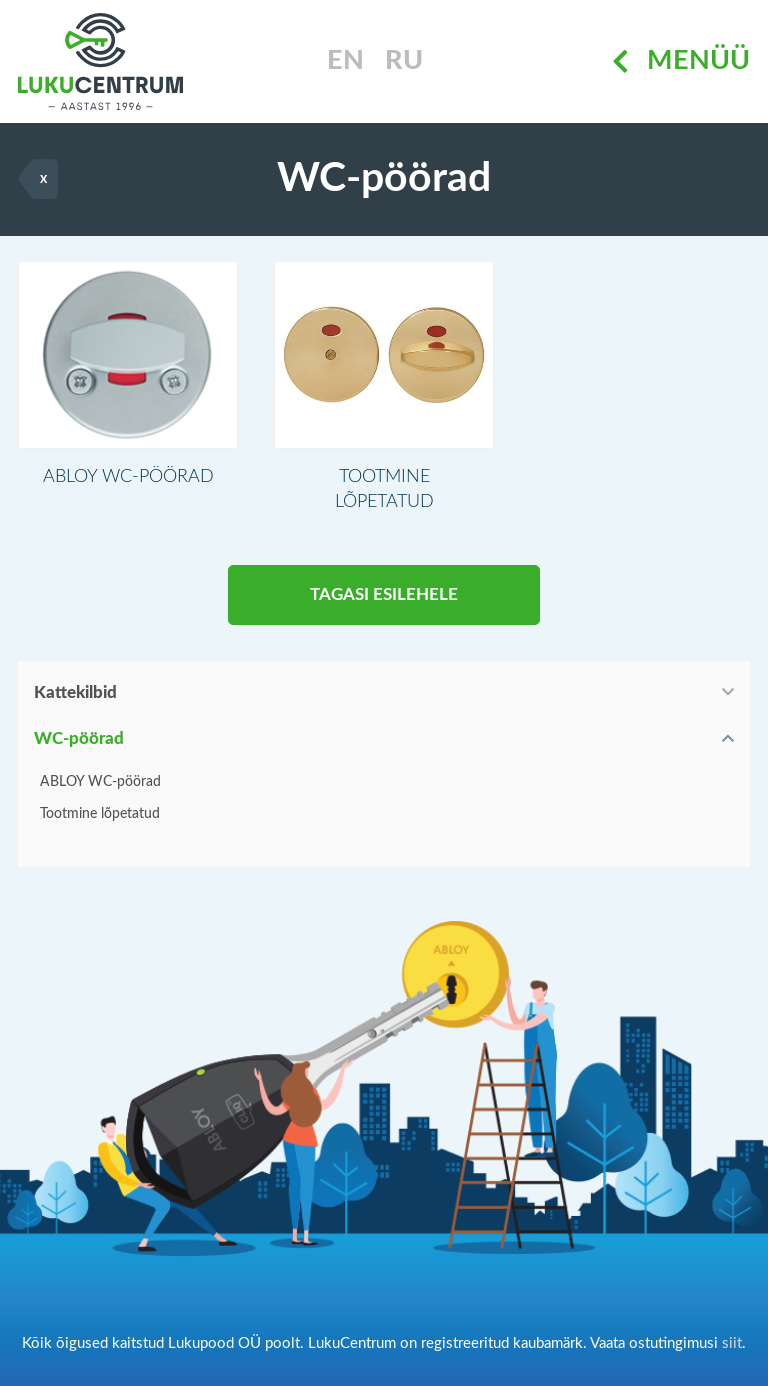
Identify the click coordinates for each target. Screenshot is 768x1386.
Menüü (681, 61)
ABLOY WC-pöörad (100, 782)
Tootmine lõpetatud (100, 814)
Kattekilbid (75, 692)
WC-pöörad (79, 738)
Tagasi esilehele (384, 594)
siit (732, 1343)
